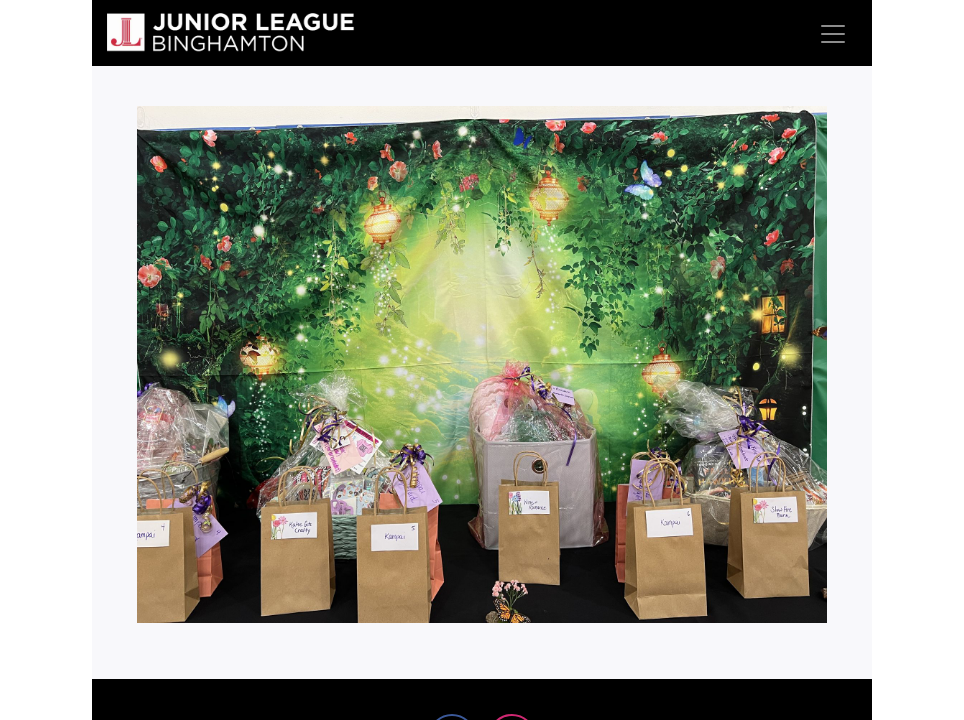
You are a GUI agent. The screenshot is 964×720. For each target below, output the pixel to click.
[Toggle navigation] (833, 33)
